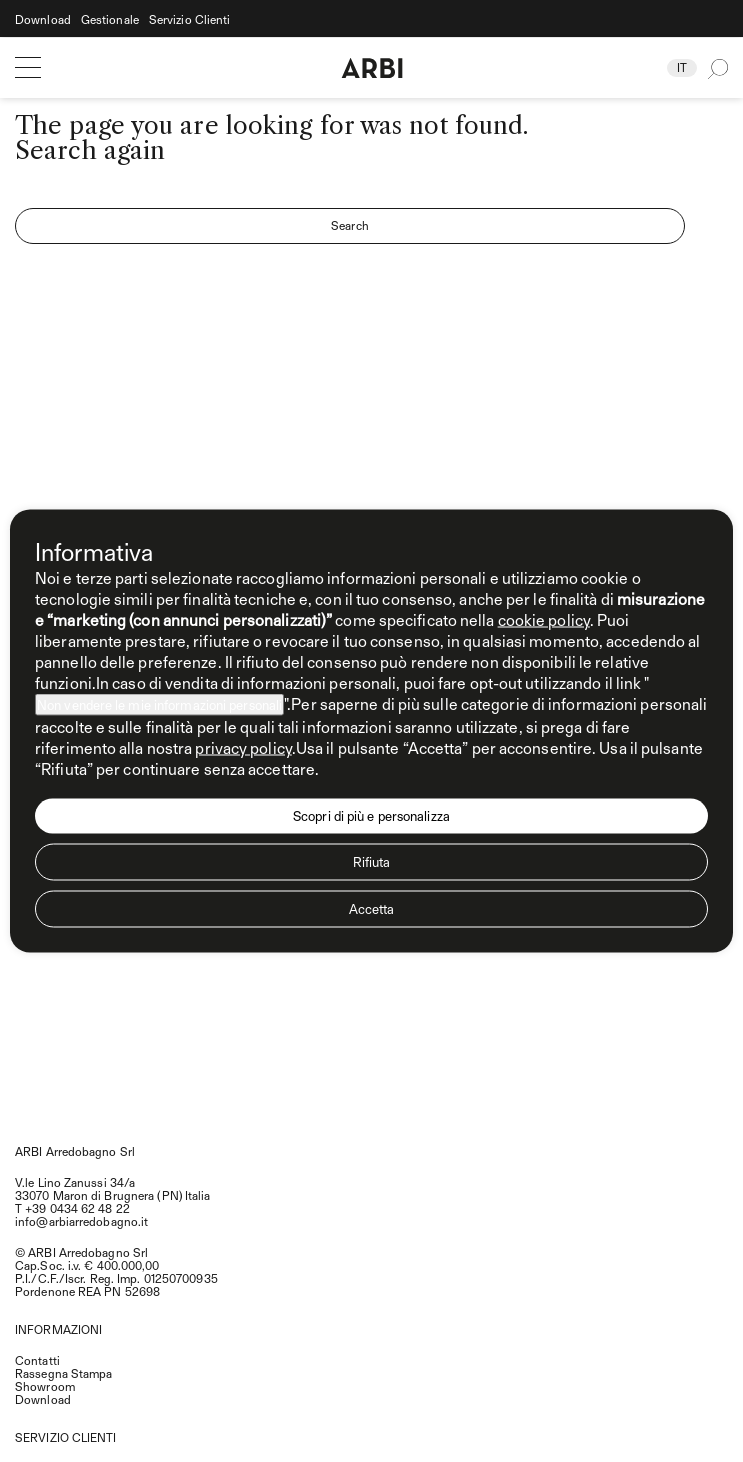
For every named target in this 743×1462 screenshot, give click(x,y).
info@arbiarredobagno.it (81, 1221)
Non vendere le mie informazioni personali (159, 705)
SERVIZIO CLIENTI (66, 1437)
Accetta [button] (372, 909)
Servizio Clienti (190, 19)
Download (43, 19)
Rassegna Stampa (64, 1373)
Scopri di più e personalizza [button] (371, 816)
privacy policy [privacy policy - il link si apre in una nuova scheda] (243, 747)
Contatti (37, 1360)
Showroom (45, 1386)
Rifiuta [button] (372, 862)
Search (350, 225)
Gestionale (110, 19)
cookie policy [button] (544, 619)
